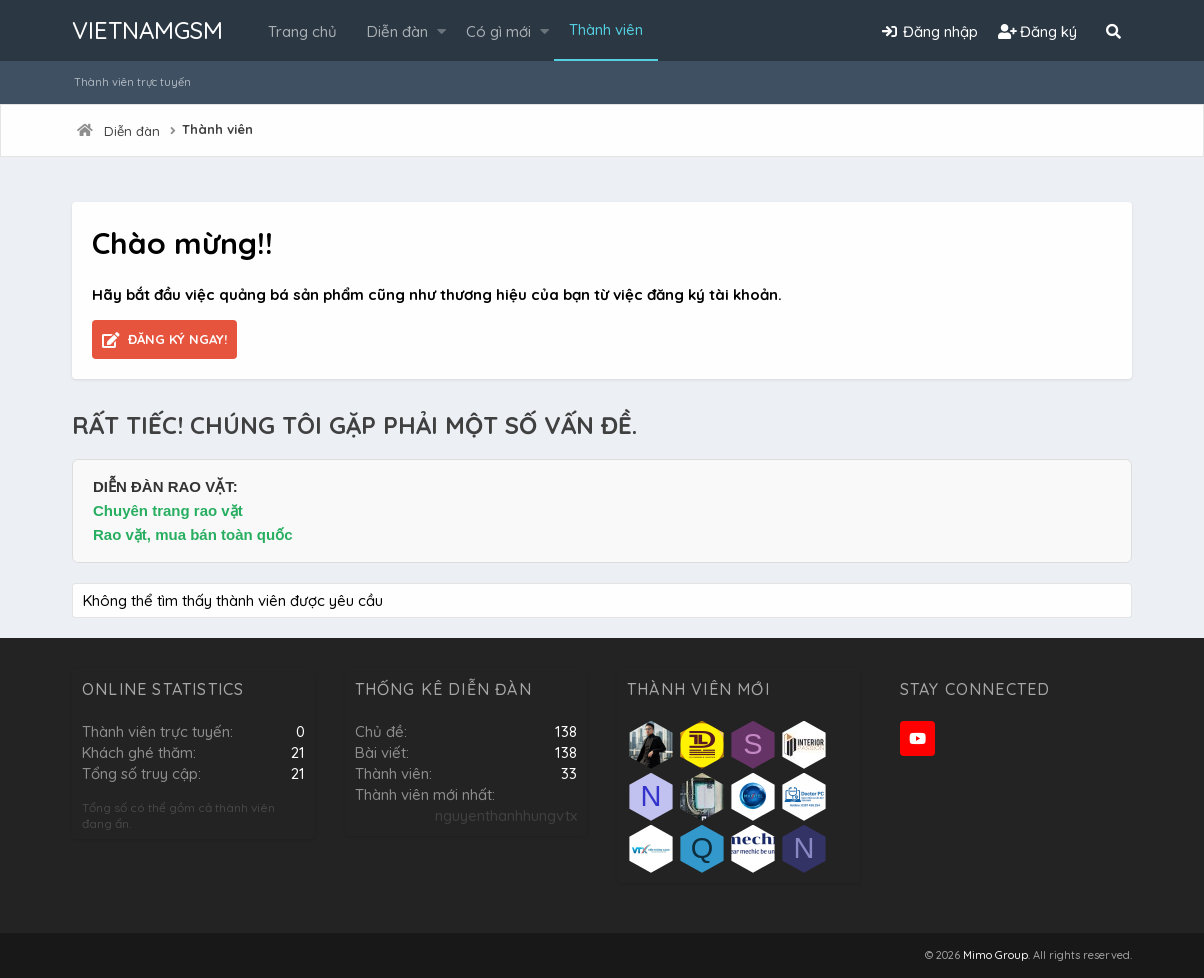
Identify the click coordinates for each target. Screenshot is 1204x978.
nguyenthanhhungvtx (506, 815)
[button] (441, 31)
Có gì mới (498, 31)
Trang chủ (302, 31)
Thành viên (606, 29)
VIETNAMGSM (147, 30)
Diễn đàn (397, 31)
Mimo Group (995, 955)
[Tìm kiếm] (1113, 31)
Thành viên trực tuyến (132, 82)
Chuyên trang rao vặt (168, 510)
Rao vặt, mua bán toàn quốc (193, 534)
